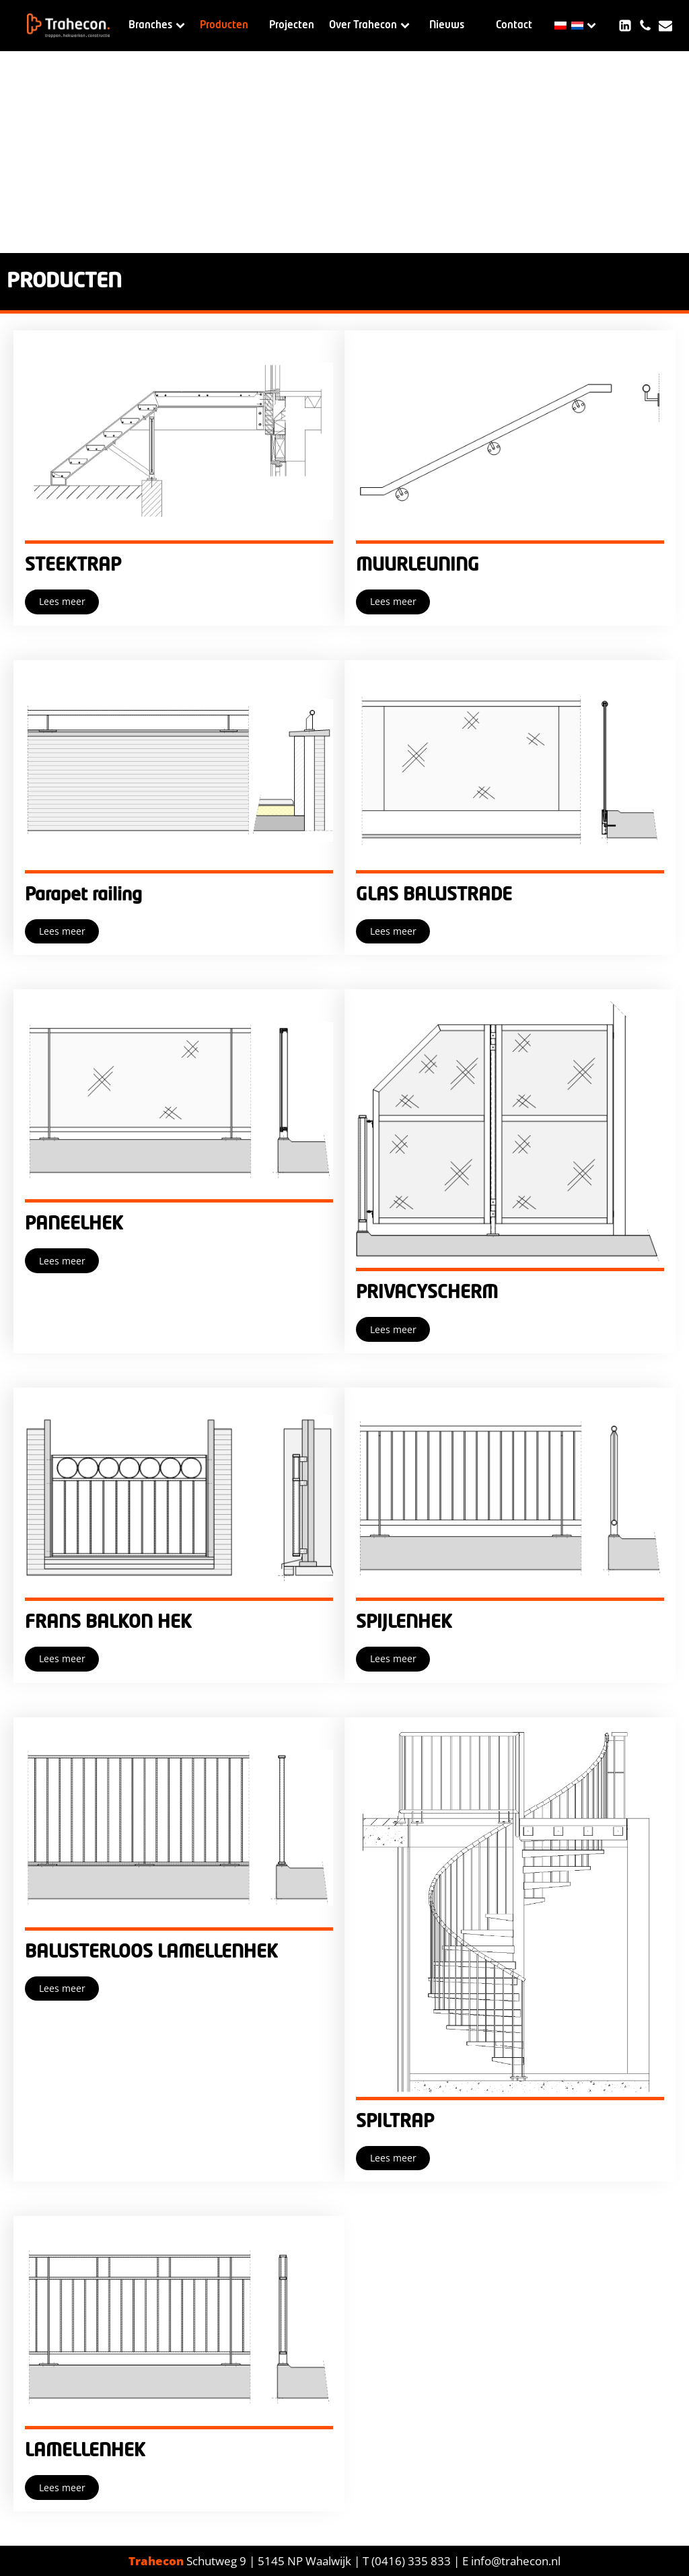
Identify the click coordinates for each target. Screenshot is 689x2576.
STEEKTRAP (73, 565)
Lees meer (62, 601)
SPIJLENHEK (404, 1622)
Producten (224, 25)
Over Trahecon (369, 25)
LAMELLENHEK (85, 2451)
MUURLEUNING (417, 565)
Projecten (291, 25)
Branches (157, 25)
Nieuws (446, 25)
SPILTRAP (395, 2122)
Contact (514, 25)
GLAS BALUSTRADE (434, 895)
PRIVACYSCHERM (427, 1292)
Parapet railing (83, 895)
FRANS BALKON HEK (108, 1622)
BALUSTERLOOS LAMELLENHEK (151, 1952)
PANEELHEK (74, 1224)
